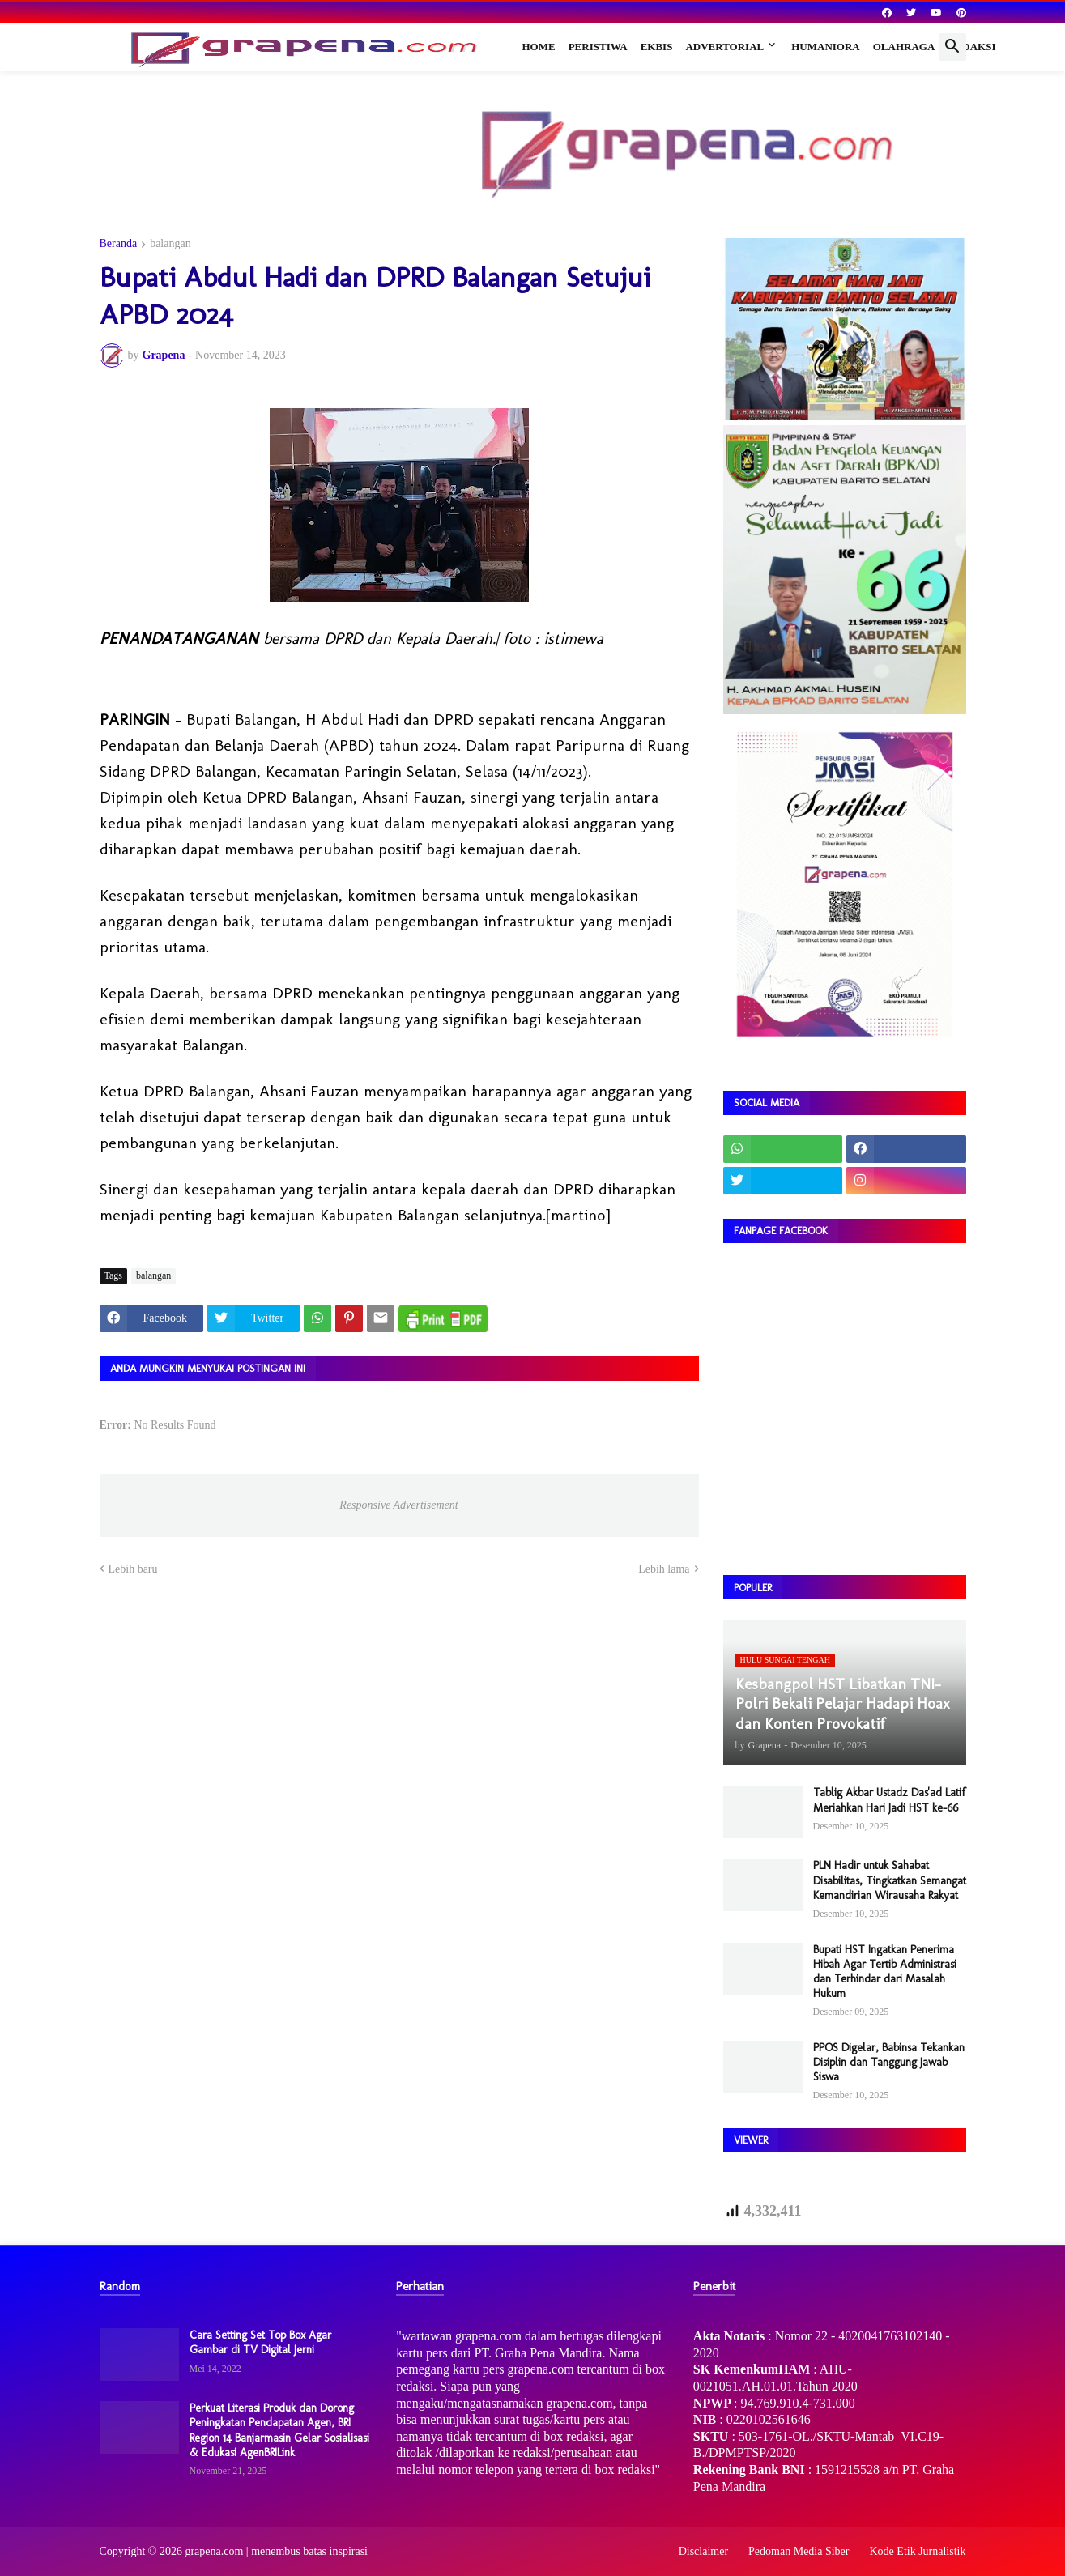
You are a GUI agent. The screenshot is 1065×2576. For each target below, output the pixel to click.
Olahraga (904, 46)
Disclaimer (703, 2551)
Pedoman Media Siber (798, 2551)
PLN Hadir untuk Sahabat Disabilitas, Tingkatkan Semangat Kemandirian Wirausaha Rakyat (889, 1880)
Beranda (119, 243)
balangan (170, 243)
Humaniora (825, 46)
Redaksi (971, 46)
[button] (952, 47)
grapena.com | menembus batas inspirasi (276, 2551)
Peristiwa (598, 46)
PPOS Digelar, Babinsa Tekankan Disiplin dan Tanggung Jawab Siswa (889, 2062)
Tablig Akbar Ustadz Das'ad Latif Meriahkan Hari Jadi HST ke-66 (889, 1800)
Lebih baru (133, 1569)
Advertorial (724, 46)
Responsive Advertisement (398, 1505)
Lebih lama (663, 1569)
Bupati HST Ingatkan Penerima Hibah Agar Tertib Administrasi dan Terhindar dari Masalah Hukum (884, 1972)
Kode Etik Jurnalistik (918, 2551)
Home (539, 46)
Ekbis (657, 46)
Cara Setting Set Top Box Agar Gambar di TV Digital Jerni (260, 2342)
